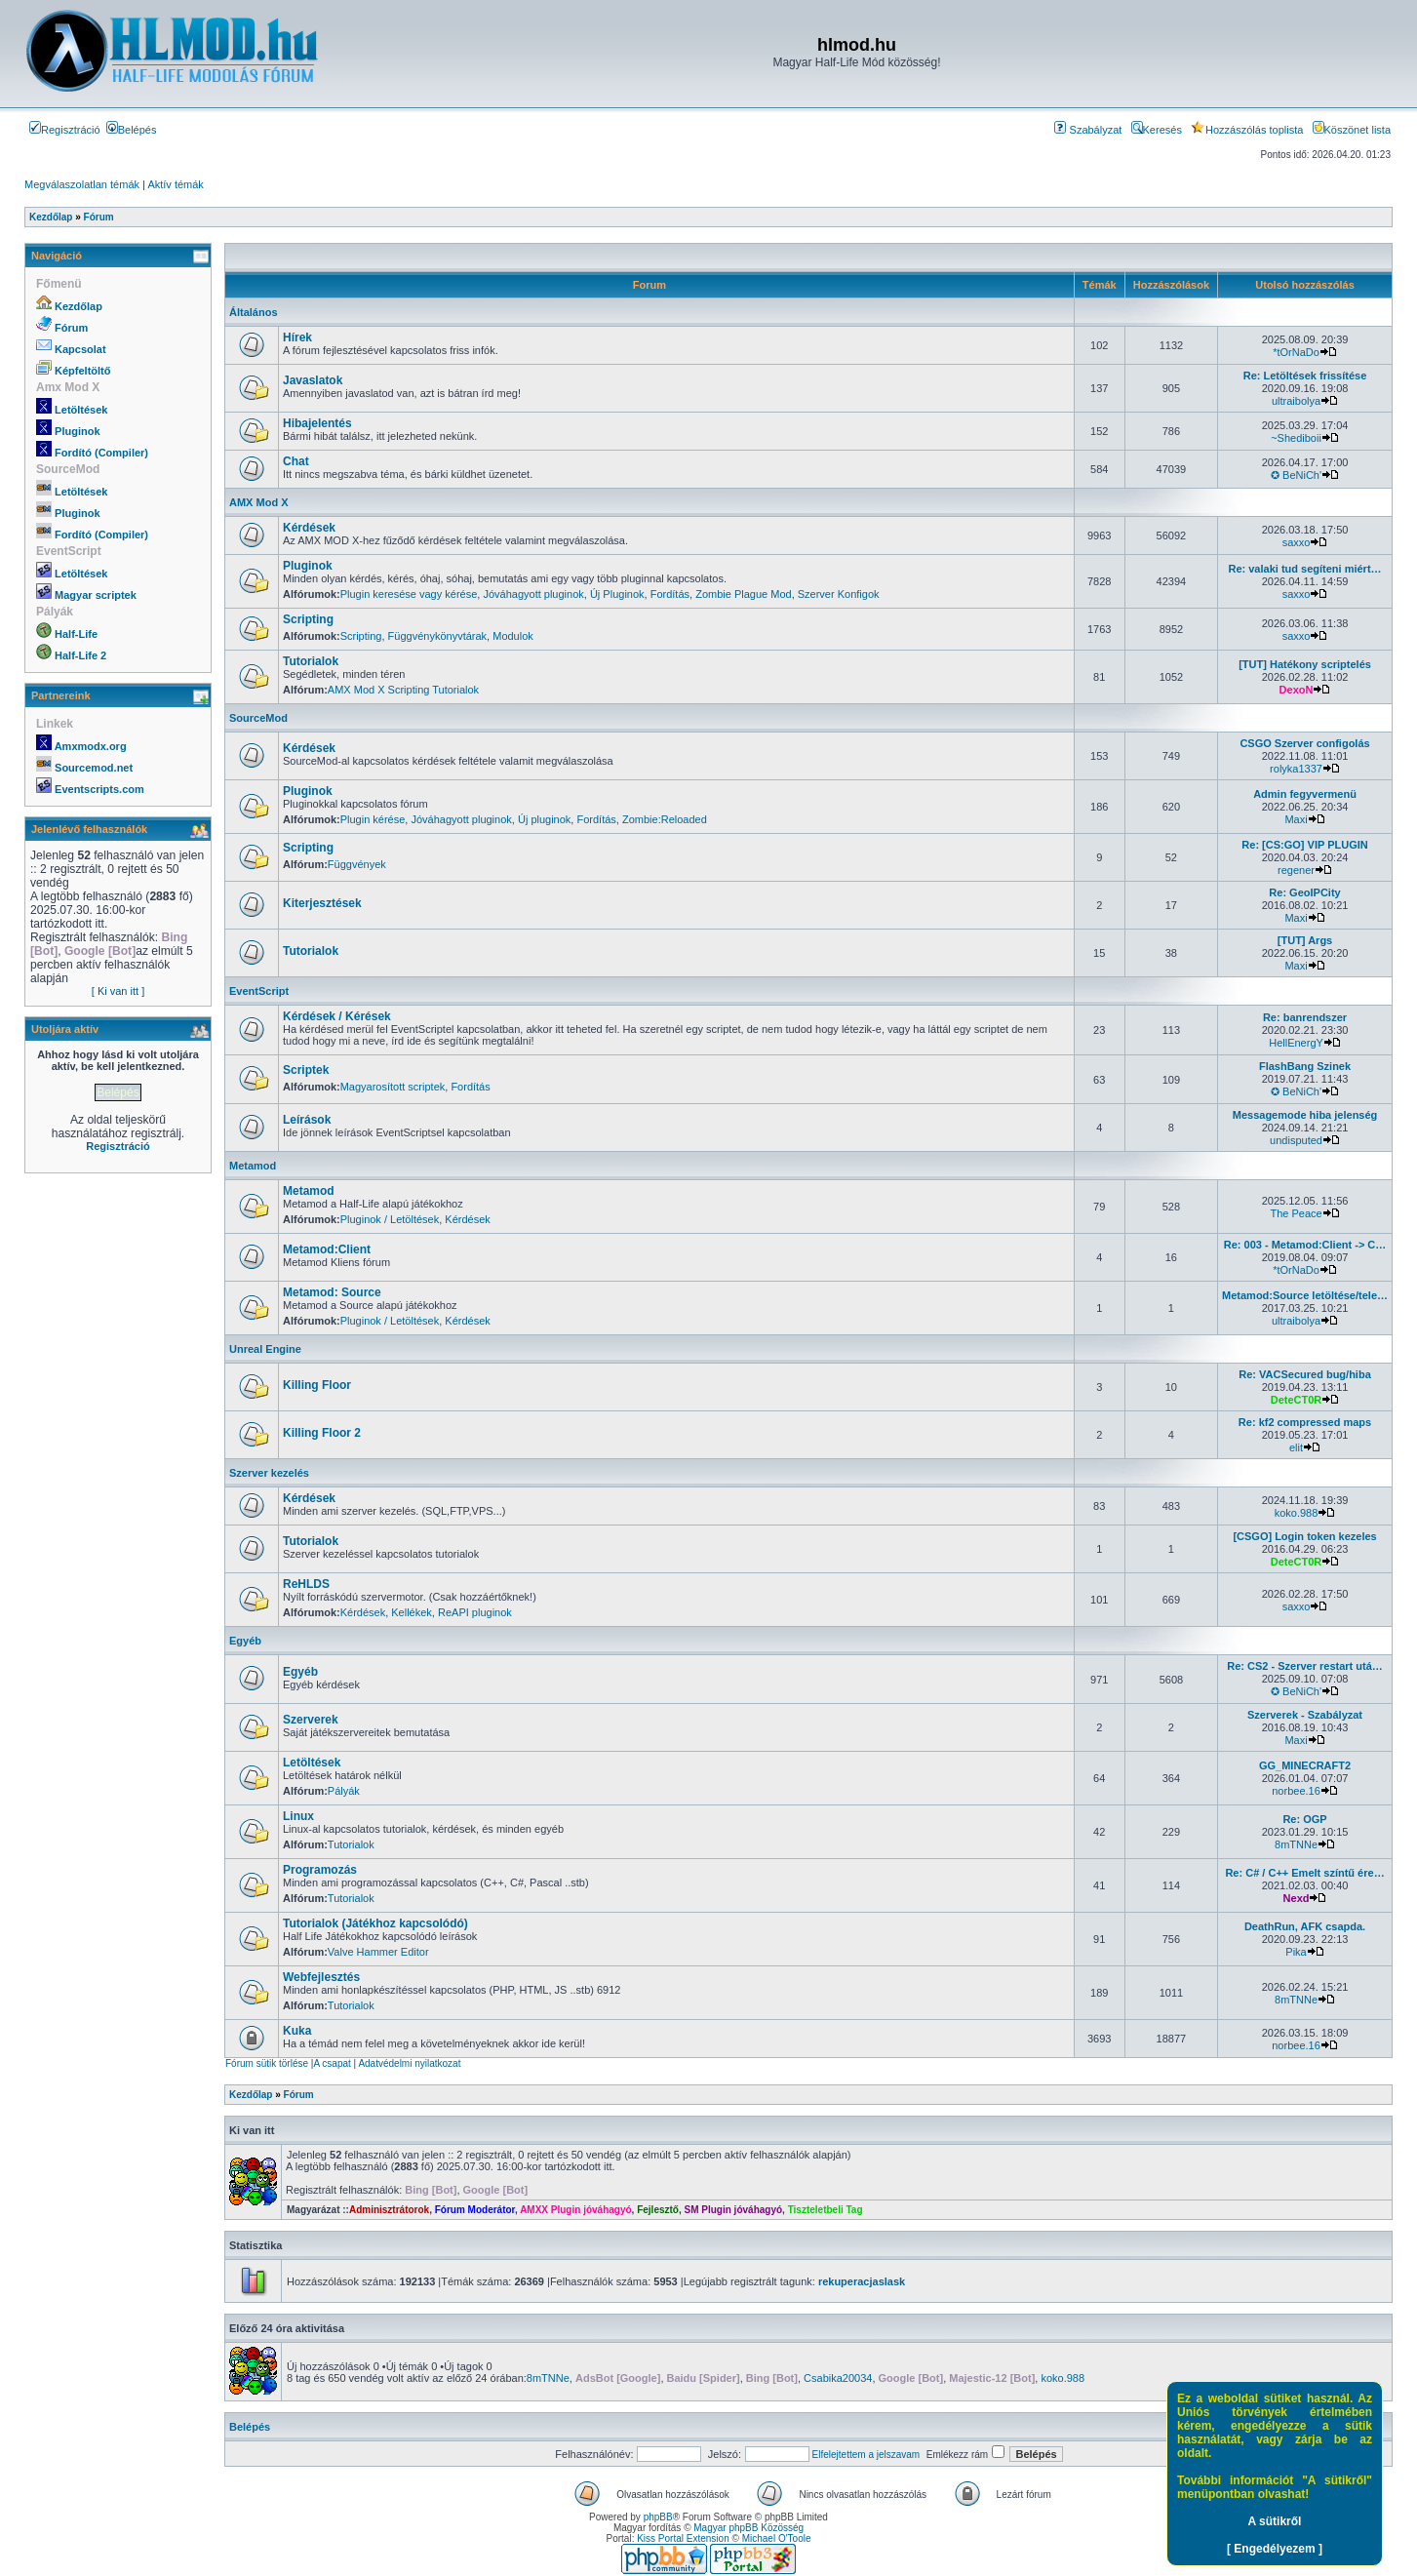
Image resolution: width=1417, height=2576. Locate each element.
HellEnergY (1296, 1043)
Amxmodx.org (91, 746)
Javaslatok (312, 380)
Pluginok (77, 431)
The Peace (1295, 1213)
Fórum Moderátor (475, 2209)
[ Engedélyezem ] (1274, 2549)
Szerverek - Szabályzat (1304, 1715)
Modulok (512, 636)
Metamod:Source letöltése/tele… (1305, 1295)
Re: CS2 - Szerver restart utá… (1305, 1666)
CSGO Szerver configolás (1304, 743)
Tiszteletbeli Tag (825, 2209)
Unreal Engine (265, 1349)
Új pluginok (544, 819)
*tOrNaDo (1296, 352)
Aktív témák (175, 184)
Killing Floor (317, 1385)
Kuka (297, 2031)
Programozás (320, 1870)
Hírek (297, 337)
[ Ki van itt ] (118, 991)
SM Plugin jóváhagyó (734, 2209)
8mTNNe (1296, 1844)
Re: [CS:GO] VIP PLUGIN (1304, 845)
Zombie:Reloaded (664, 819)
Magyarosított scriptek (393, 1086)
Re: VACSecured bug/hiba (1304, 1374)
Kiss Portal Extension (683, 2538)
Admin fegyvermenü (1305, 794)
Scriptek (306, 1070)
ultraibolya (1296, 401)
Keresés (1156, 130)
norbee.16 (1296, 1791)
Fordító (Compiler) (101, 452)
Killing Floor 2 (322, 1433)
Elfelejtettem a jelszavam (866, 2454)
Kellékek (411, 1612)
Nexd (1296, 1898)
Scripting (308, 619)
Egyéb (245, 1640)
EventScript (259, 991)
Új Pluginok (617, 594)
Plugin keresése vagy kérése (409, 594)
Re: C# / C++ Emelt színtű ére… (1304, 1873)
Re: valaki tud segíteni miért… (1304, 569)
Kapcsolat (80, 349)
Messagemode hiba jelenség (1305, 1115)
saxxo (1296, 542)
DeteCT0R (1296, 1400)
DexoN (1296, 689)
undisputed (1296, 1140)
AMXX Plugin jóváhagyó (575, 2209)
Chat (296, 461)
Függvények (357, 864)
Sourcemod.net (94, 767)
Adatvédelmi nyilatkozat (409, 2063)
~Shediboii (1296, 438)
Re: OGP (1304, 1819)
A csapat (331, 2063)
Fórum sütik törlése (266, 2063)
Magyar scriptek (96, 595)
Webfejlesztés (321, 1977)
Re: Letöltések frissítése (1305, 375)
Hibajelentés (317, 423)
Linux (298, 1816)
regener (1296, 870)
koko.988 (1297, 1513)
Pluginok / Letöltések (390, 1219)
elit (1296, 1447)
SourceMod (258, 718)
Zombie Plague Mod (743, 594)
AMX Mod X (259, 502)
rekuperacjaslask (861, 2281)
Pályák (344, 1791)
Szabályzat (1088, 130)
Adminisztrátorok (389, 2209)
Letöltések (81, 410)
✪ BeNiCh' (1296, 475)
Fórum (71, 328)
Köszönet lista (1352, 130)
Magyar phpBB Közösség (748, 2527)
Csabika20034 (838, 2378)
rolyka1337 (1296, 768)
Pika (1295, 1952)
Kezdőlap (78, 306)
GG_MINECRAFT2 (1305, 1765)
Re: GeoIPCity (1304, 892)
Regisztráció (64, 130)
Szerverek (310, 1719)
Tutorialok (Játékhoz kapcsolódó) (375, 1923)
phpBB (658, 2517)
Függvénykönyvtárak (438, 636)
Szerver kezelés (269, 1473)
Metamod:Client (327, 1249)
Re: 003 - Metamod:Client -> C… (1305, 1244)
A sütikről (1275, 2521)
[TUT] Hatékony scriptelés (1305, 664)
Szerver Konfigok (839, 594)
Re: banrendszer (1305, 1017)
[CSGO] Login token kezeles (1304, 1536)
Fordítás (669, 594)
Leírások (307, 1120)
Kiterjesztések (322, 903)
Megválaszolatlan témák (81, 184)
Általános (253, 312)
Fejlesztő (658, 2209)
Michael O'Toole (776, 2538)
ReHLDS (306, 1584)
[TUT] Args (1305, 940)
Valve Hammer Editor (378, 1952)
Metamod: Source (332, 1292)
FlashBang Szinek (1305, 1066)
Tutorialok (310, 661)
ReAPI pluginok (475, 1612)
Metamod (252, 1165)
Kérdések (309, 528)
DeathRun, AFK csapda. (1304, 1926)
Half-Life (76, 634)
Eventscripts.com (99, 789)
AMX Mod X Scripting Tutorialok (403, 689)
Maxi (1295, 819)
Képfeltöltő (82, 370)
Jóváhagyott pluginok (533, 594)
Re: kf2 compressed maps (1305, 1422)
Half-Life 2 (80, 655)
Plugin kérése (373, 819)
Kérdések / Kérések (337, 1016)
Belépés (131, 130)
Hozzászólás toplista (1247, 130)
